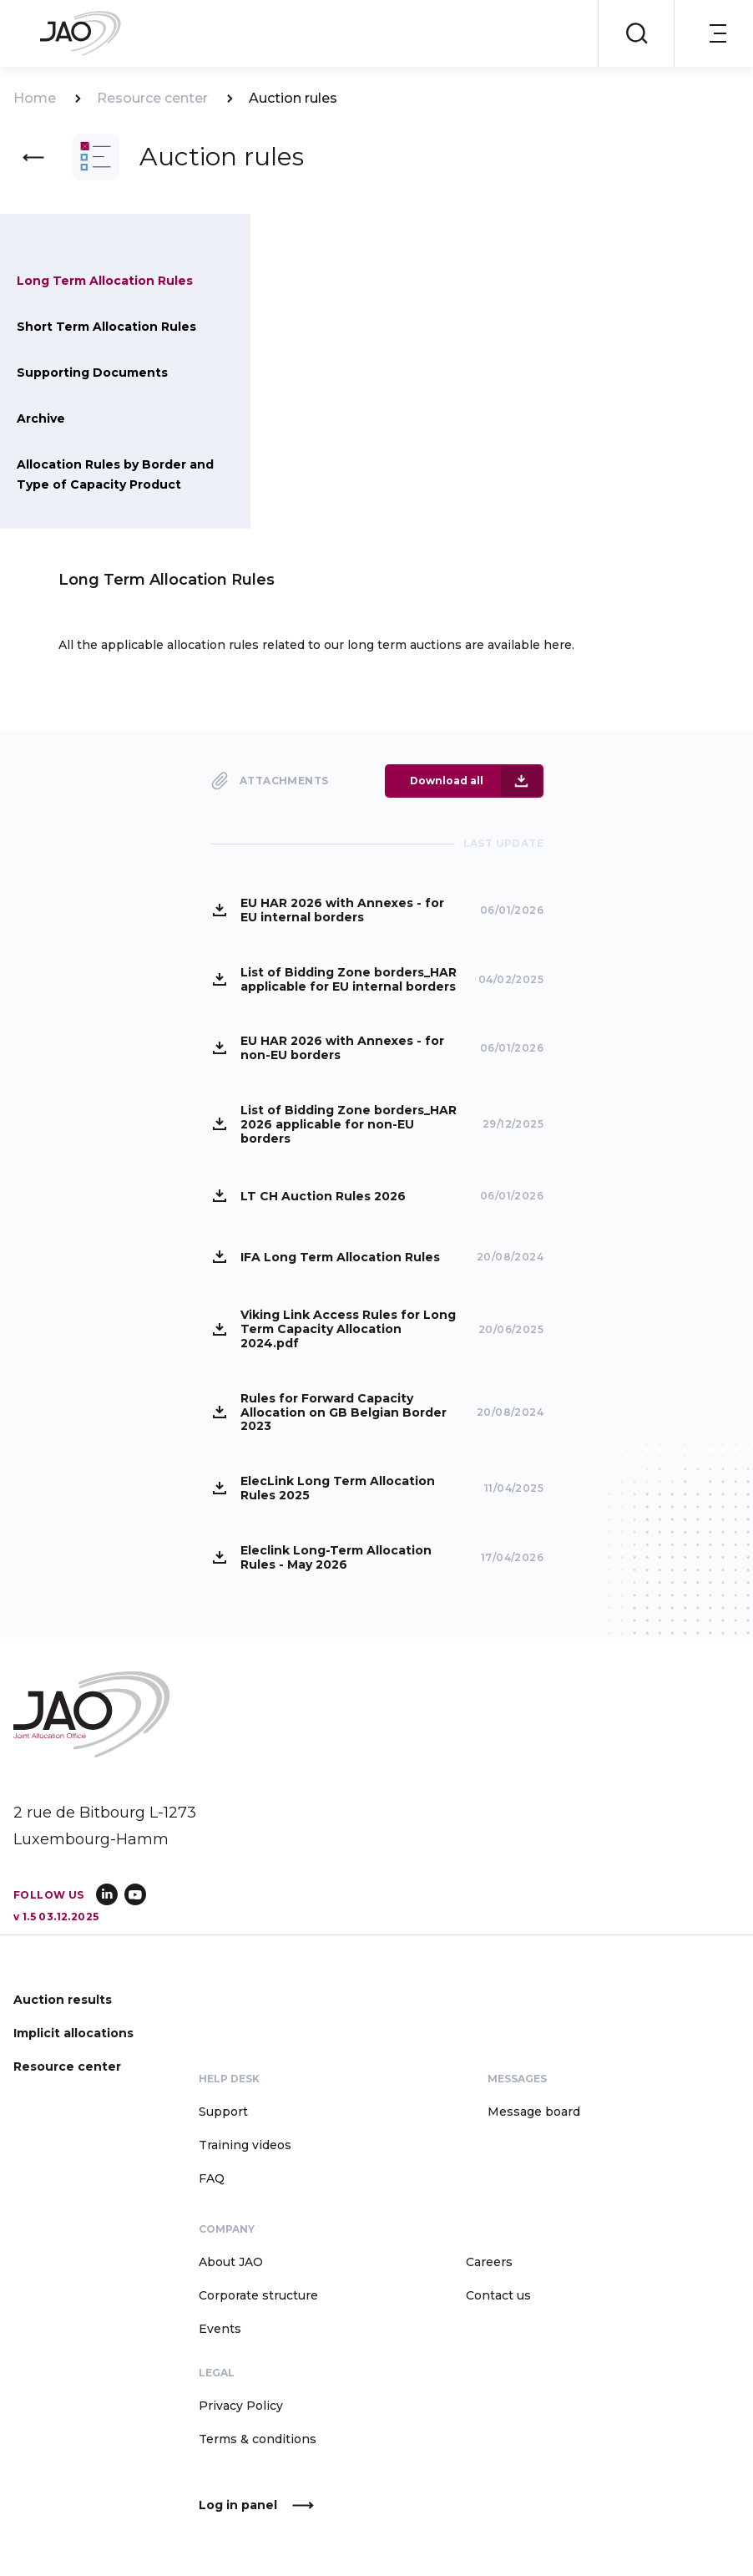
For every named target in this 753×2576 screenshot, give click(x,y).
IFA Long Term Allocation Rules (340, 1256)
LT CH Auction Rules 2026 (323, 1195)
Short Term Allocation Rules (106, 326)
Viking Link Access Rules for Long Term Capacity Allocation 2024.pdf (348, 1328)
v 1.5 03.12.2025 (56, 1915)
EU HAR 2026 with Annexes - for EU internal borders (342, 909)
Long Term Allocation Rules (105, 280)
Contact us (498, 2294)
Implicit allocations (73, 2032)
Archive (41, 418)
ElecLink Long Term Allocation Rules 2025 (337, 1487)
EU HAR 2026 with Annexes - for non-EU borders (342, 1047)
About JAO (231, 2261)
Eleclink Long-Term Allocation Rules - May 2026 (336, 1557)
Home (34, 98)
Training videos (245, 2144)
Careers (489, 2261)
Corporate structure (258, 2294)
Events (220, 2327)
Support (223, 2110)
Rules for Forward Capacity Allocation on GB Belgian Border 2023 (343, 1412)
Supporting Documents (92, 372)
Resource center (152, 98)
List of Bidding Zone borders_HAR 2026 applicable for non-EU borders (348, 1123)
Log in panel (238, 2505)
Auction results (62, 1998)
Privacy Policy (241, 2404)
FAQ (212, 2177)
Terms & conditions (257, 2438)
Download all (446, 779)
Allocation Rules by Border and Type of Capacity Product (115, 474)
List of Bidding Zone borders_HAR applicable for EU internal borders (348, 979)
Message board (534, 2110)
